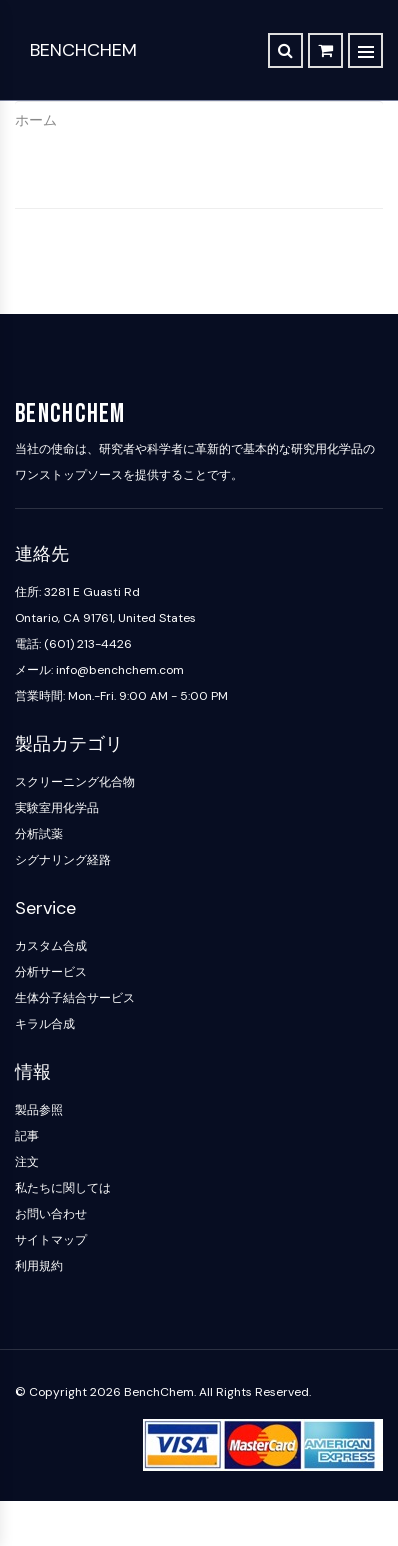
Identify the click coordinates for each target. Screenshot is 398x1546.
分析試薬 (39, 834)
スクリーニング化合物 (75, 782)
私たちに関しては (63, 1188)
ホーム (36, 120)
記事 (27, 1136)
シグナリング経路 (63, 860)
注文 (27, 1162)
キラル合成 (45, 1024)
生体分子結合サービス (75, 998)
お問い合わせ (51, 1214)
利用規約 (39, 1266)
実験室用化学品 (57, 808)
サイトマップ (51, 1240)
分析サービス (51, 972)
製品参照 (39, 1110)
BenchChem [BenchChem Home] (83, 50)
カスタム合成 (51, 946)
